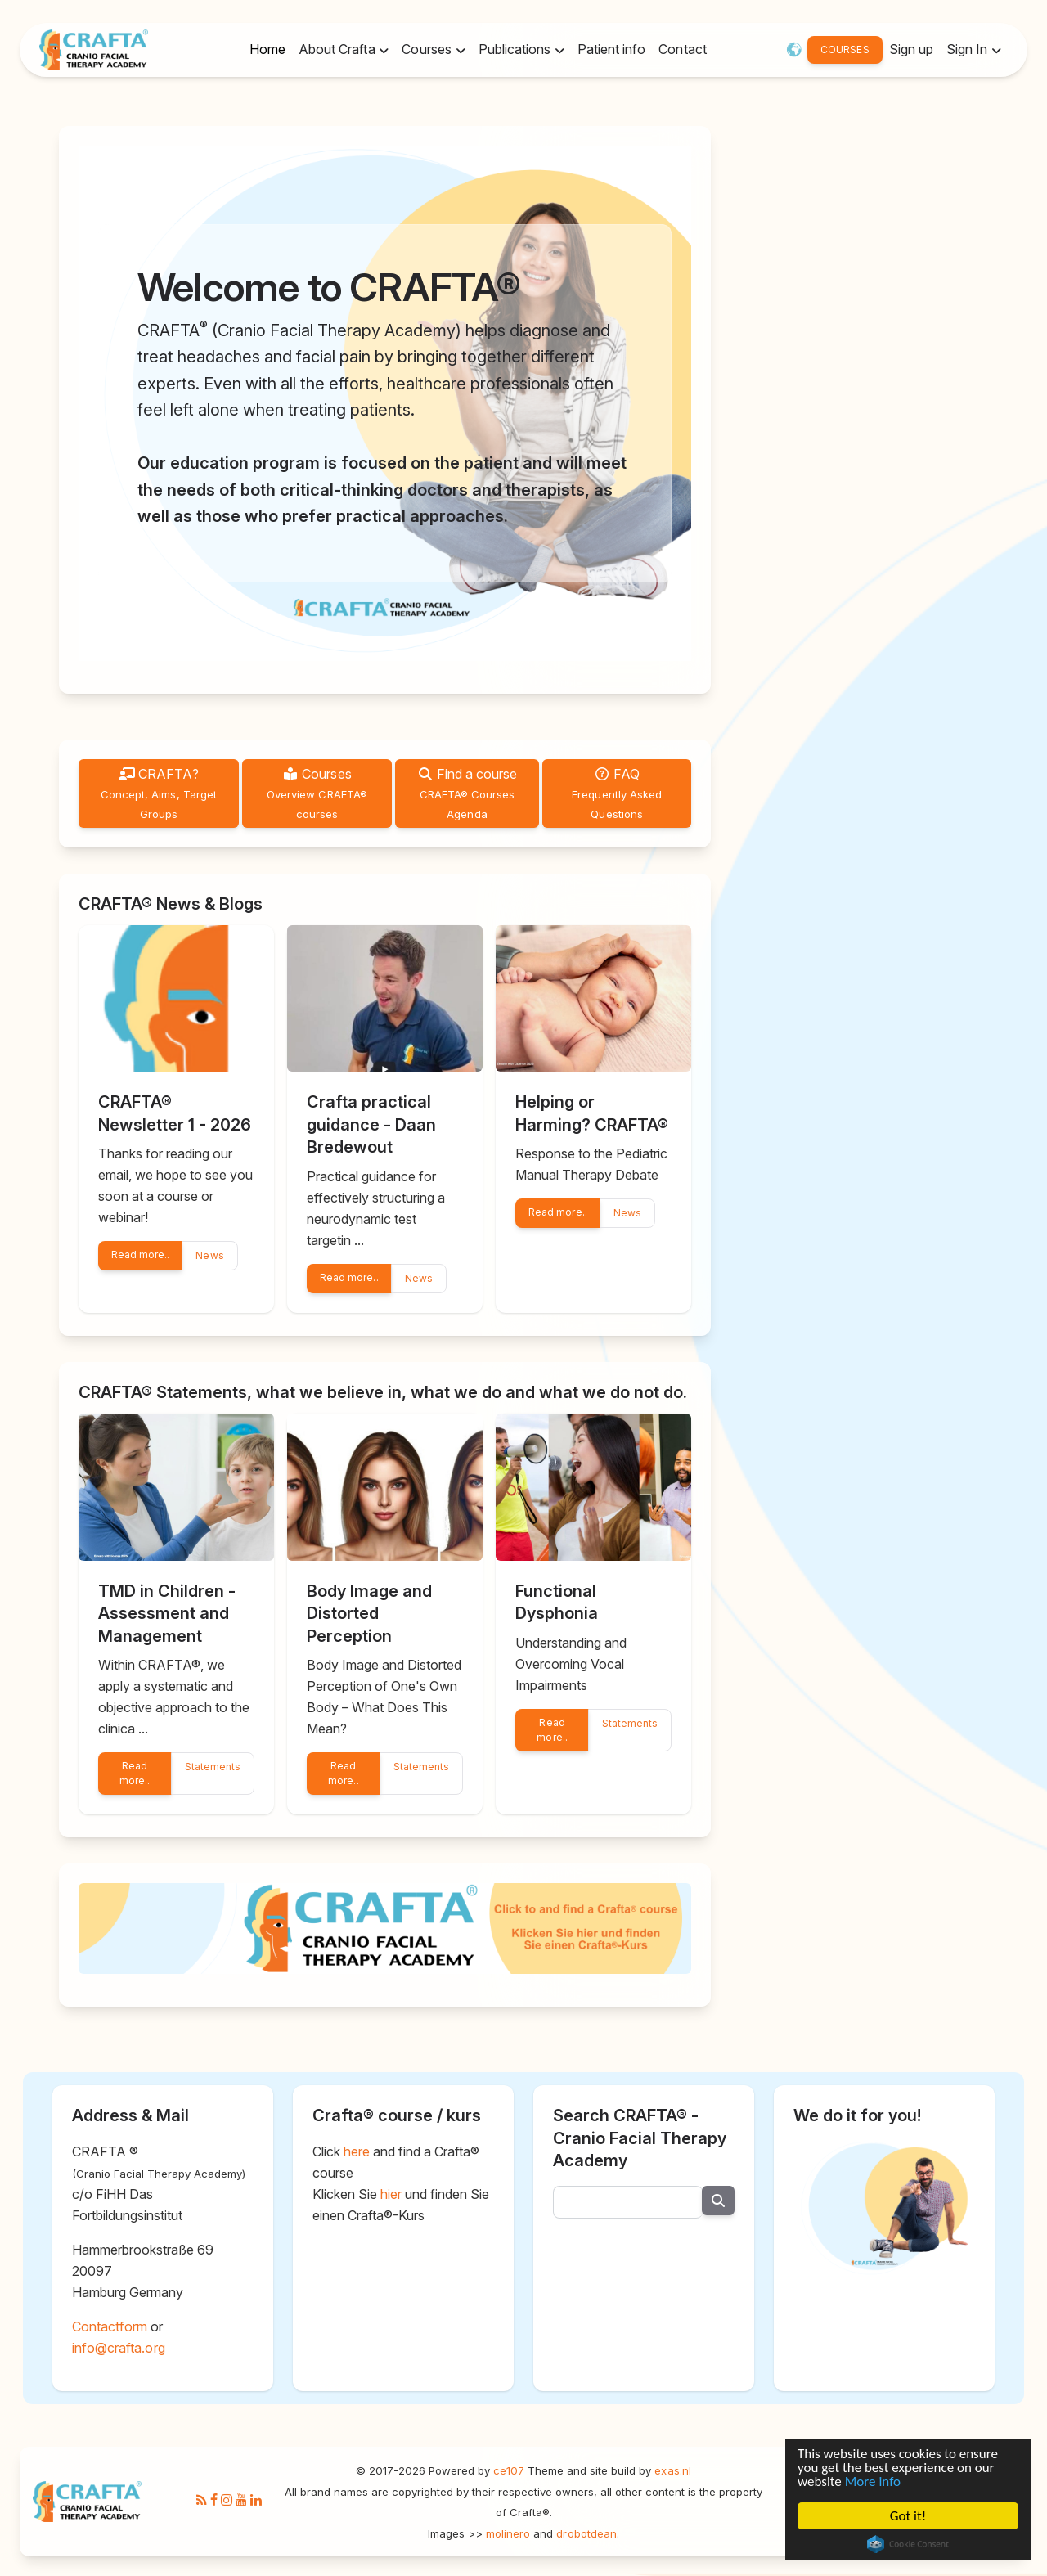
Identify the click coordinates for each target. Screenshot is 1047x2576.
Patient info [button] (611, 49)
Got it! (907, 2517)
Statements (212, 1766)
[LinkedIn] (256, 2501)
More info (869, 2479)
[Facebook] (214, 2501)
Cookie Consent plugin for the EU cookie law (908, 2548)
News (209, 1255)
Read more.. (140, 1254)
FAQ (617, 793)
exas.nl (672, 2470)
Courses (317, 793)
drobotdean (586, 2533)
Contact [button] (682, 49)
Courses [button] (428, 49)
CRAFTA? (159, 793)
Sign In (968, 49)
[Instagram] (226, 2501)
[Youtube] (241, 2501)
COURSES (844, 49)
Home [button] (267, 49)
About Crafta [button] (339, 49)
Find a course (467, 793)
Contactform (109, 2326)
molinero (508, 2533)
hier (391, 2194)
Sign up (911, 49)
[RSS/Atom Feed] (201, 2501)
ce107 (508, 2470)
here (357, 2151)
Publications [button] (517, 49)
